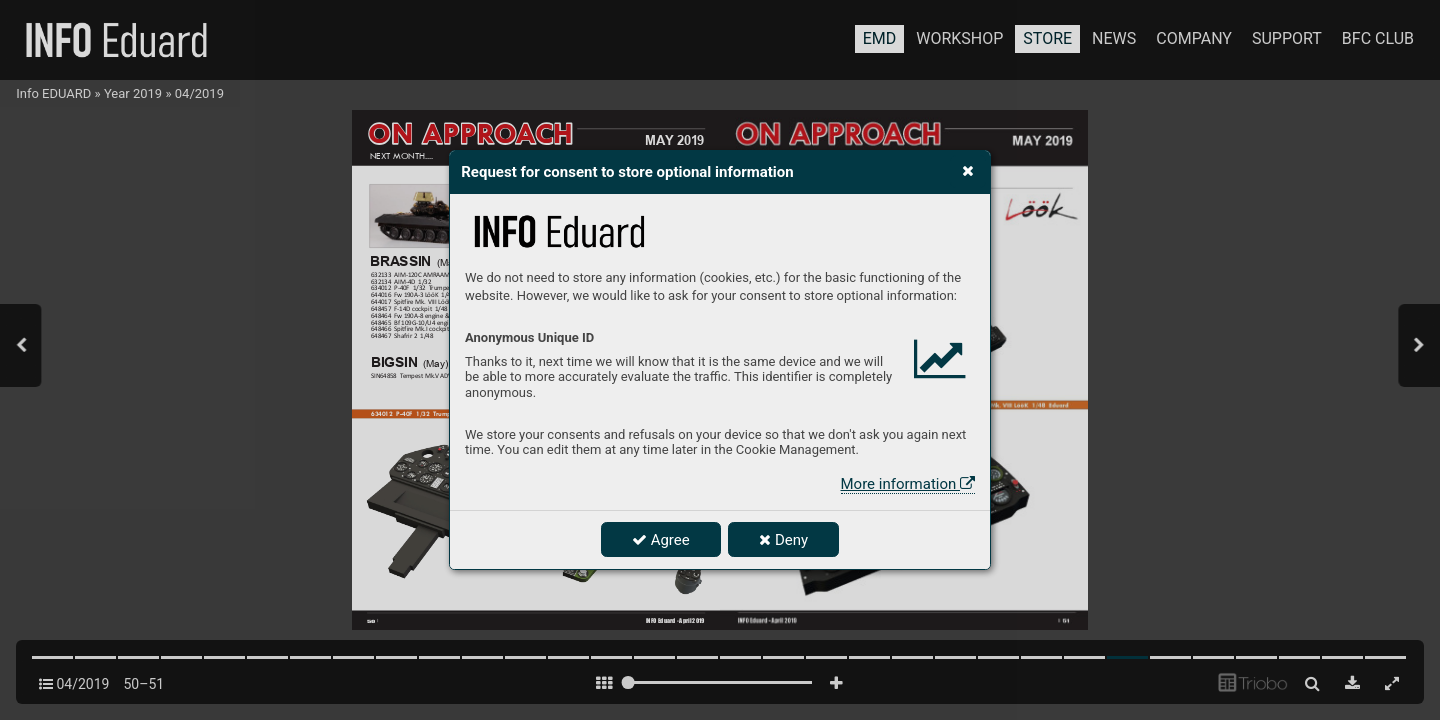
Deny (783, 540)
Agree (661, 540)
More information (908, 484)
